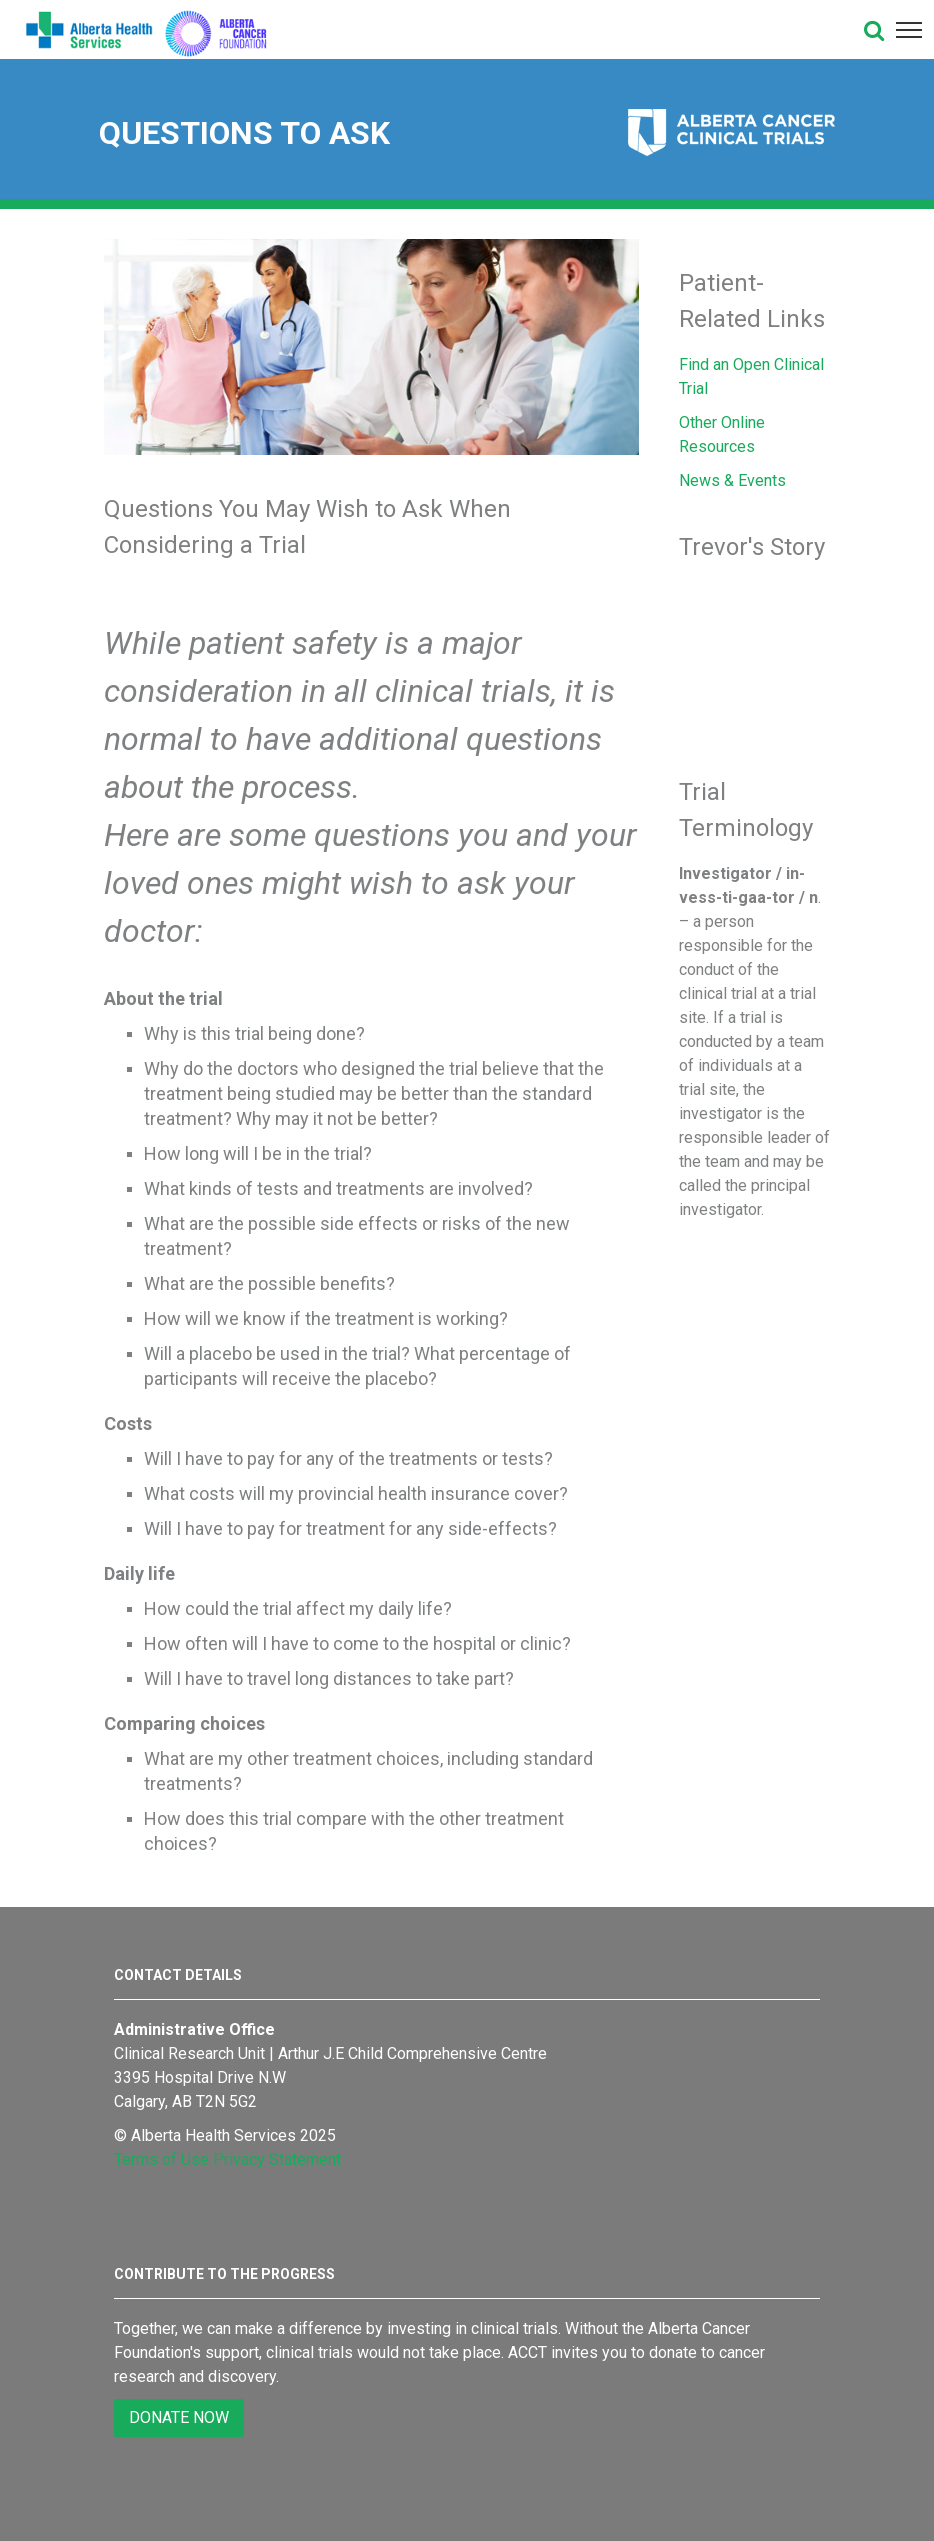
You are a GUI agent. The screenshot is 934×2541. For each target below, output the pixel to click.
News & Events (732, 480)
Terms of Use (161, 2159)
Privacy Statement (277, 2159)
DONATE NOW (179, 2417)
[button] (874, 30)
